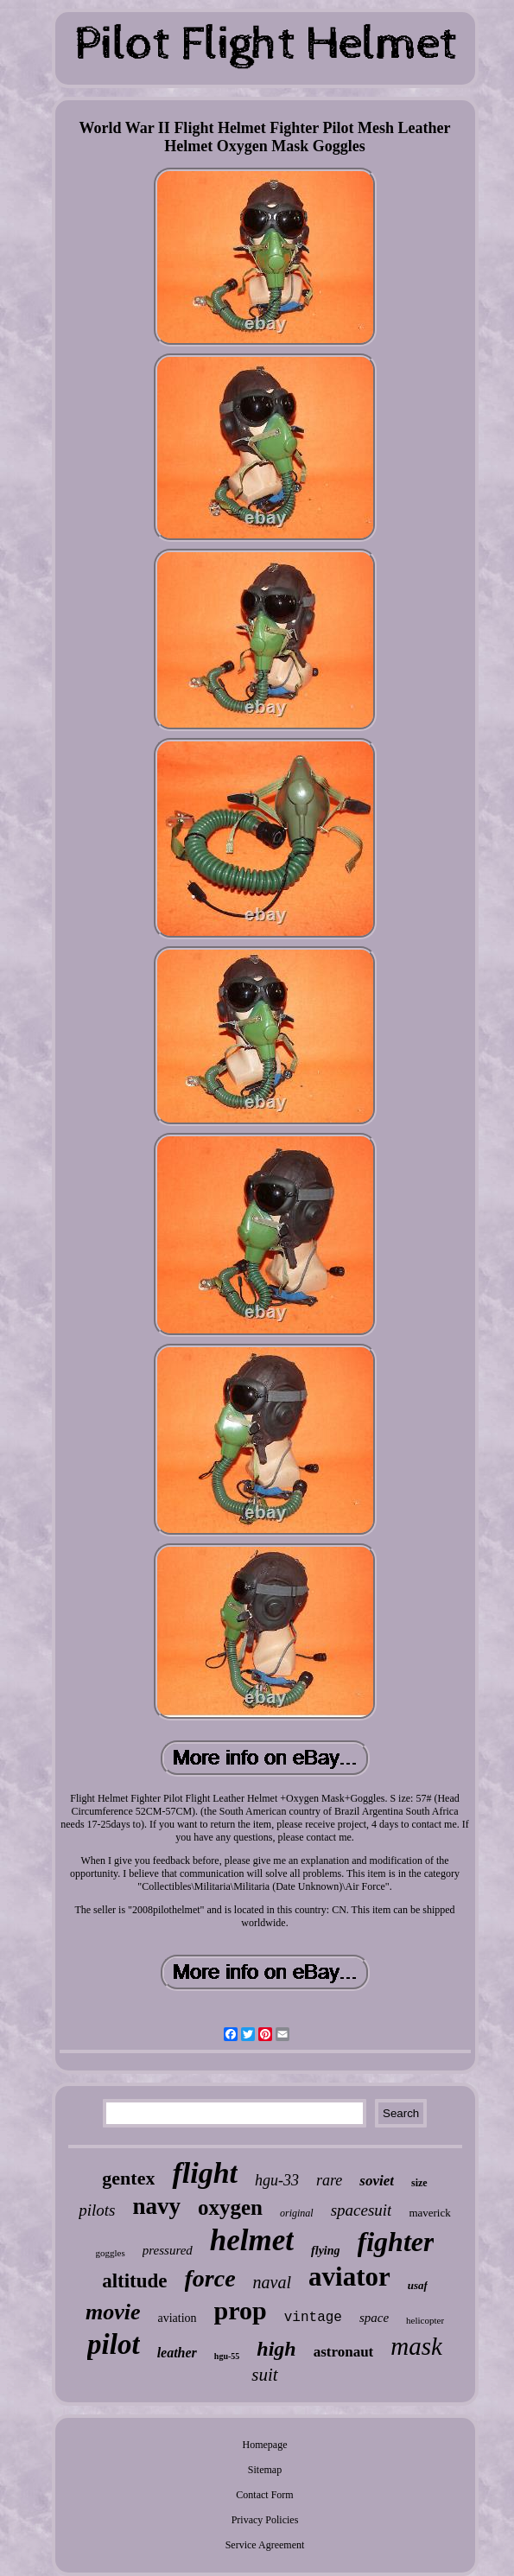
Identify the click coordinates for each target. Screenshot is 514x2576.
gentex (128, 2178)
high (276, 2348)
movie (113, 2312)
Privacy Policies (265, 2520)
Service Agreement (265, 2545)
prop (240, 2310)
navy (156, 2206)
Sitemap (265, 2470)
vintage (313, 2317)
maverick (429, 2212)
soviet (376, 2180)
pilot (113, 2344)
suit (264, 2374)
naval (272, 2282)
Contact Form (264, 2495)
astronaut (344, 2352)
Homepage (265, 2445)
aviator (349, 2276)
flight (205, 2173)
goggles (110, 2253)
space (374, 2318)
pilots (97, 2210)
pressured (168, 2250)
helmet (252, 2240)
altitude (134, 2281)
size (419, 2183)
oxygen (230, 2207)
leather (177, 2352)
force (210, 2278)
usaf (418, 2285)
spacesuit (361, 2210)
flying (325, 2250)
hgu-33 (277, 2180)
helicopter (425, 2320)
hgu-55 (226, 2356)
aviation (176, 2318)
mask (416, 2346)
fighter (396, 2241)
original (297, 2213)
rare (329, 2180)
